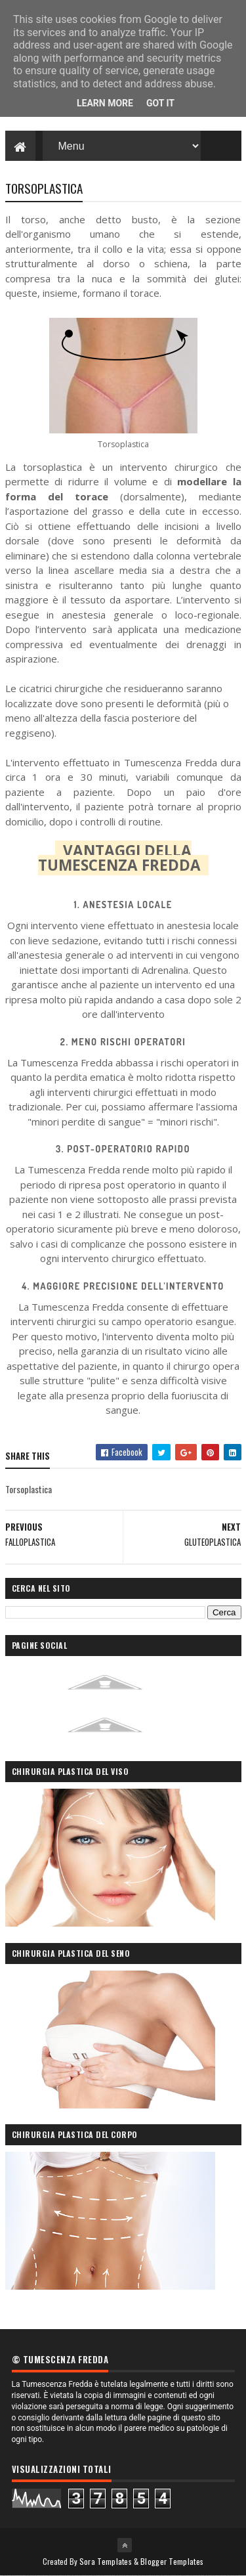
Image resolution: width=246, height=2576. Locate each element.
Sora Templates (105, 2561)
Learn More (105, 103)
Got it (160, 103)
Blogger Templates (171, 2561)
